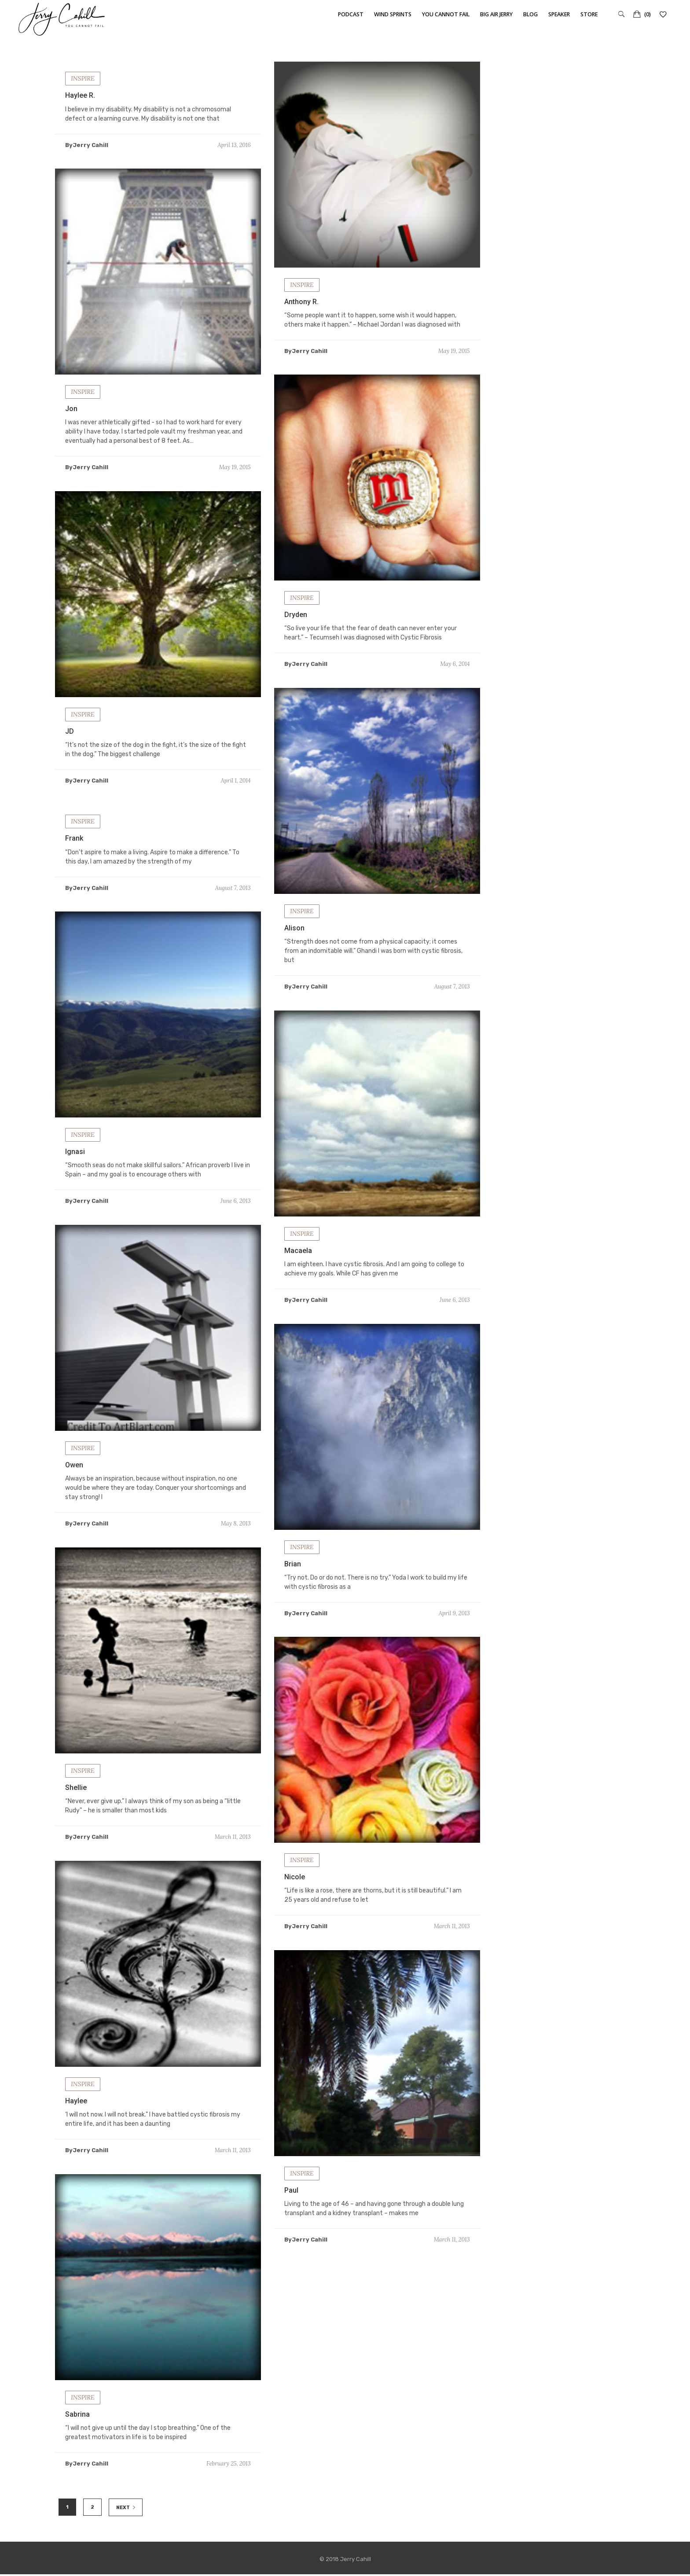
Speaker (559, 14)
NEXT (125, 2507)
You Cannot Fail (446, 14)
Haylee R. (80, 95)
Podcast (350, 14)
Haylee (76, 2116)
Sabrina (77, 2429)
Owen (74, 1480)
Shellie (76, 1803)
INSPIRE (83, 78)
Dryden (295, 630)
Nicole (294, 1892)
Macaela (298, 1266)
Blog (530, 14)
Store (589, 14)
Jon (71, 408)
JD (69, 746)
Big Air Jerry (496, 14)
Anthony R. (301, 302)
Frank (74, 854)
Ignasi (75, 1167)
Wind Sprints (392, 14)
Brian (292, 1579)
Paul (291, 2205)
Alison (294, 943)
